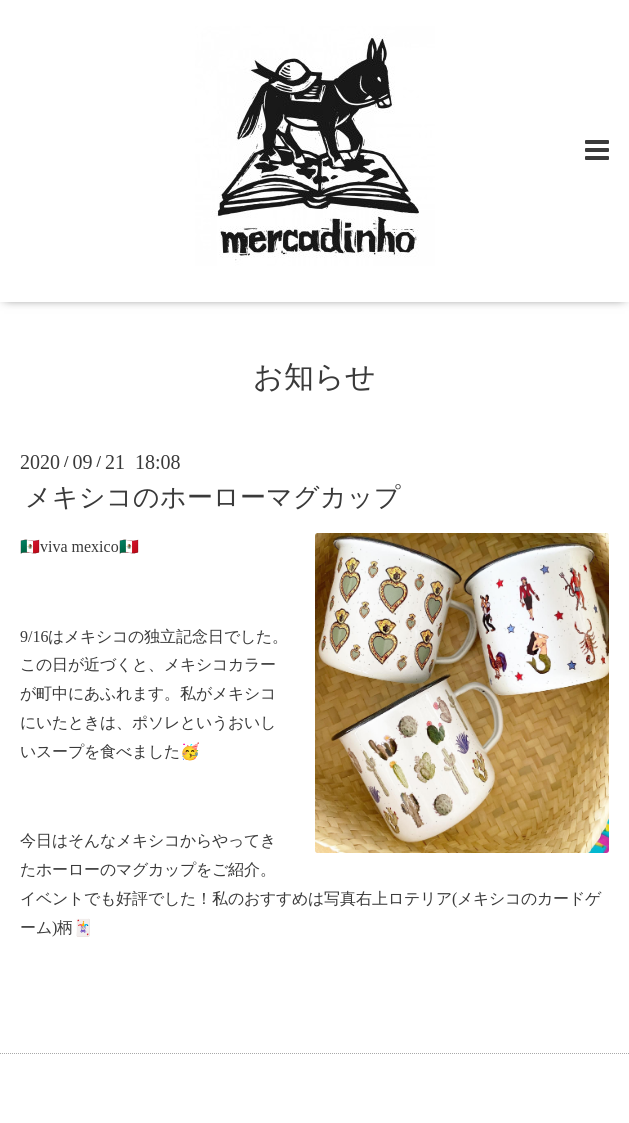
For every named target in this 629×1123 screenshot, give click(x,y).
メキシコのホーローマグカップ (213, 497)
